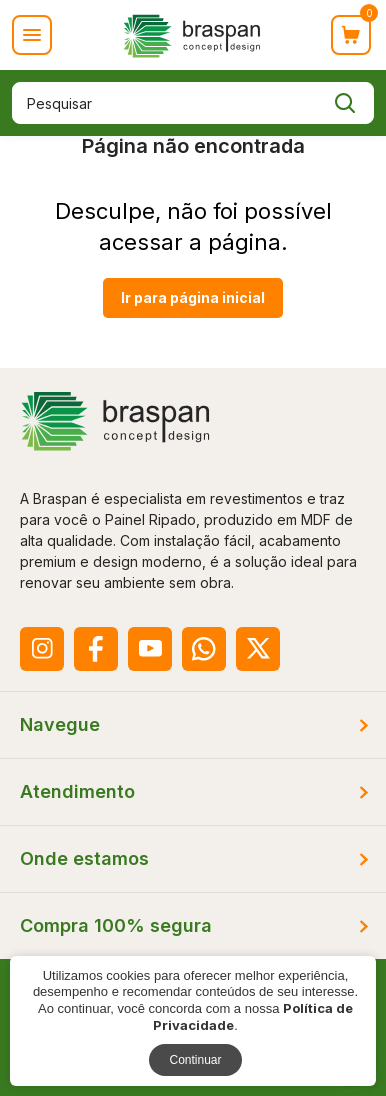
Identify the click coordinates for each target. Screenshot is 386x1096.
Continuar (195, 1060)
